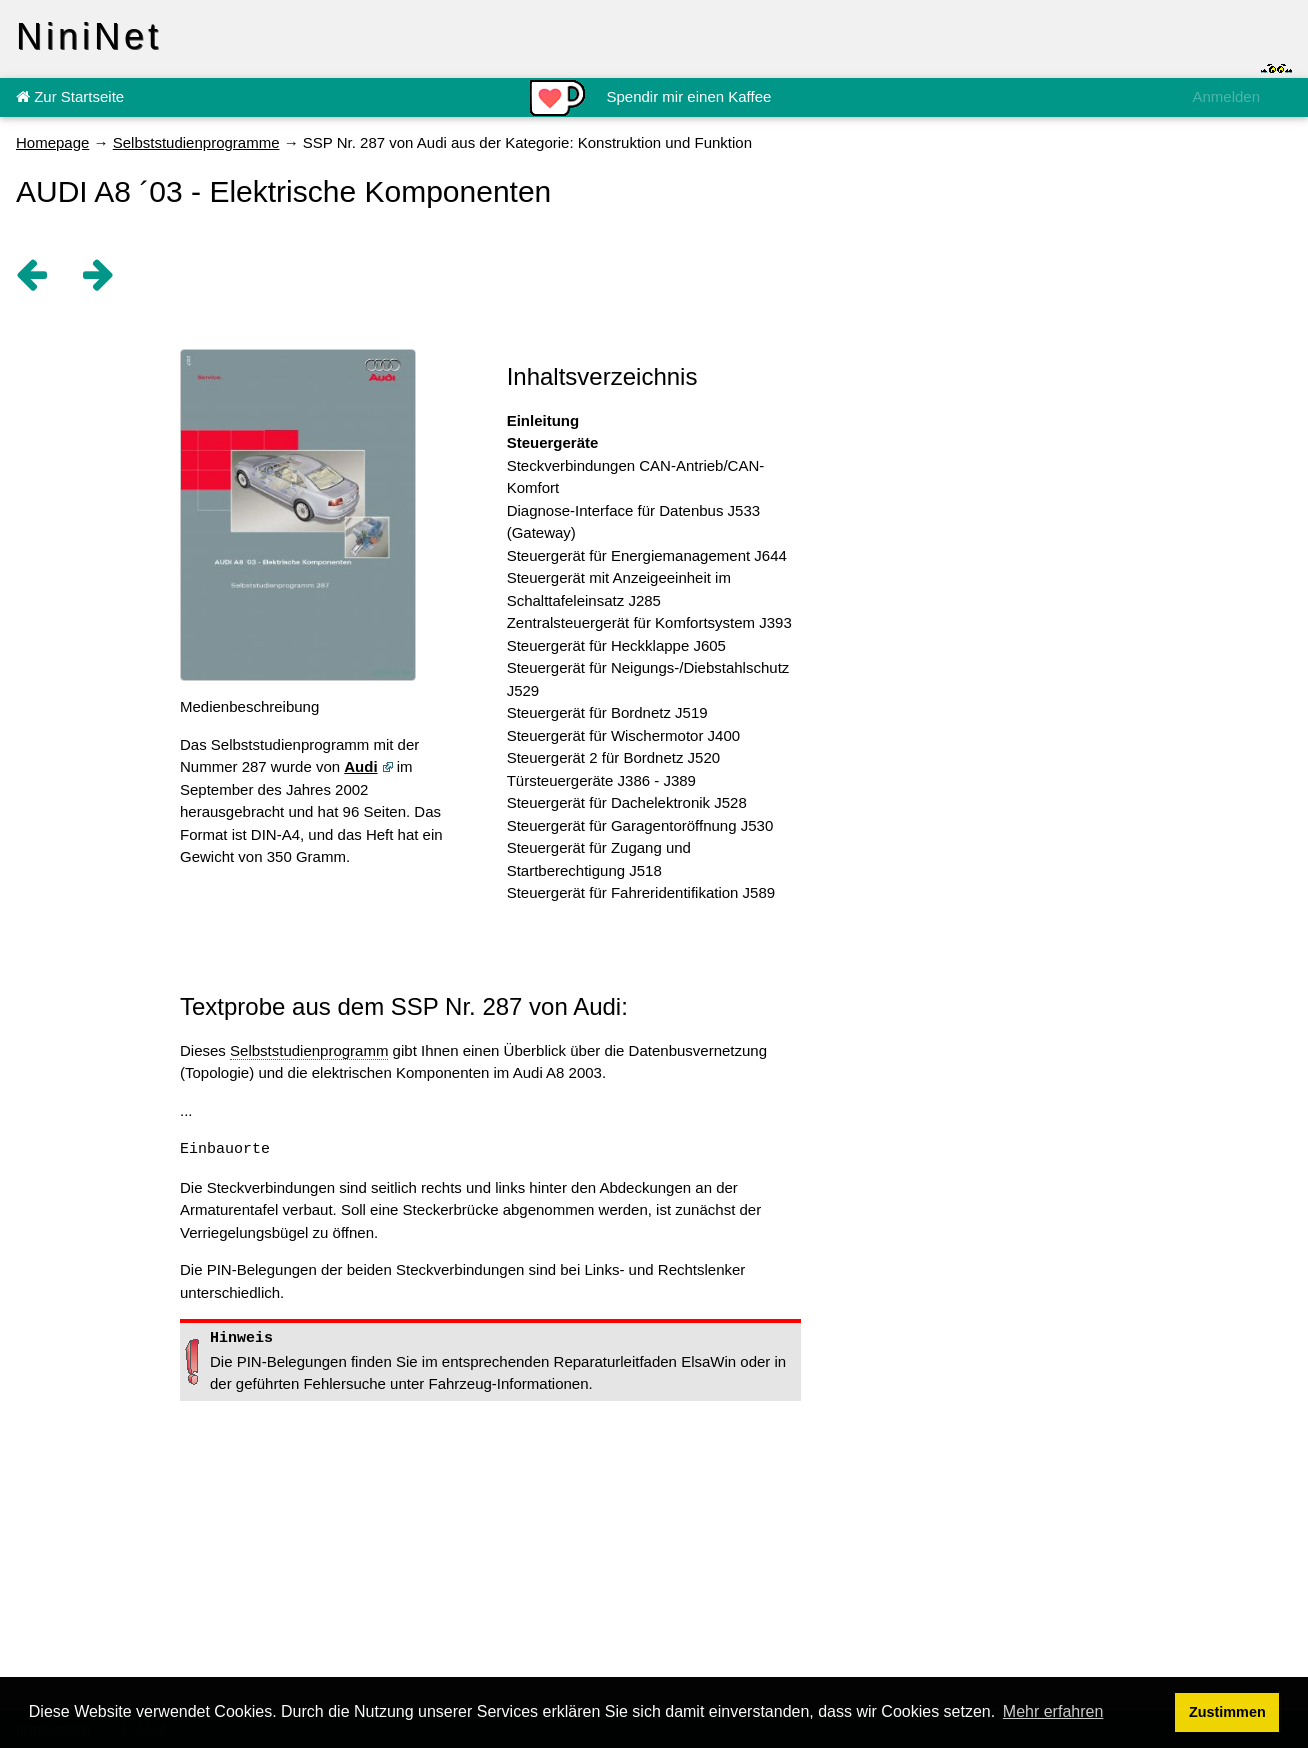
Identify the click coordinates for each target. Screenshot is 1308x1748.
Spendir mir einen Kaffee (689, 96)
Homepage (52, 142)
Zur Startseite (70, 96)
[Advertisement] (980, 664)
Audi (360, 766)
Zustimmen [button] (1227, 1712)
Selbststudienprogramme (196, 142)
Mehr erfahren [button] (1053, 1711)
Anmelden (1226, 96)
